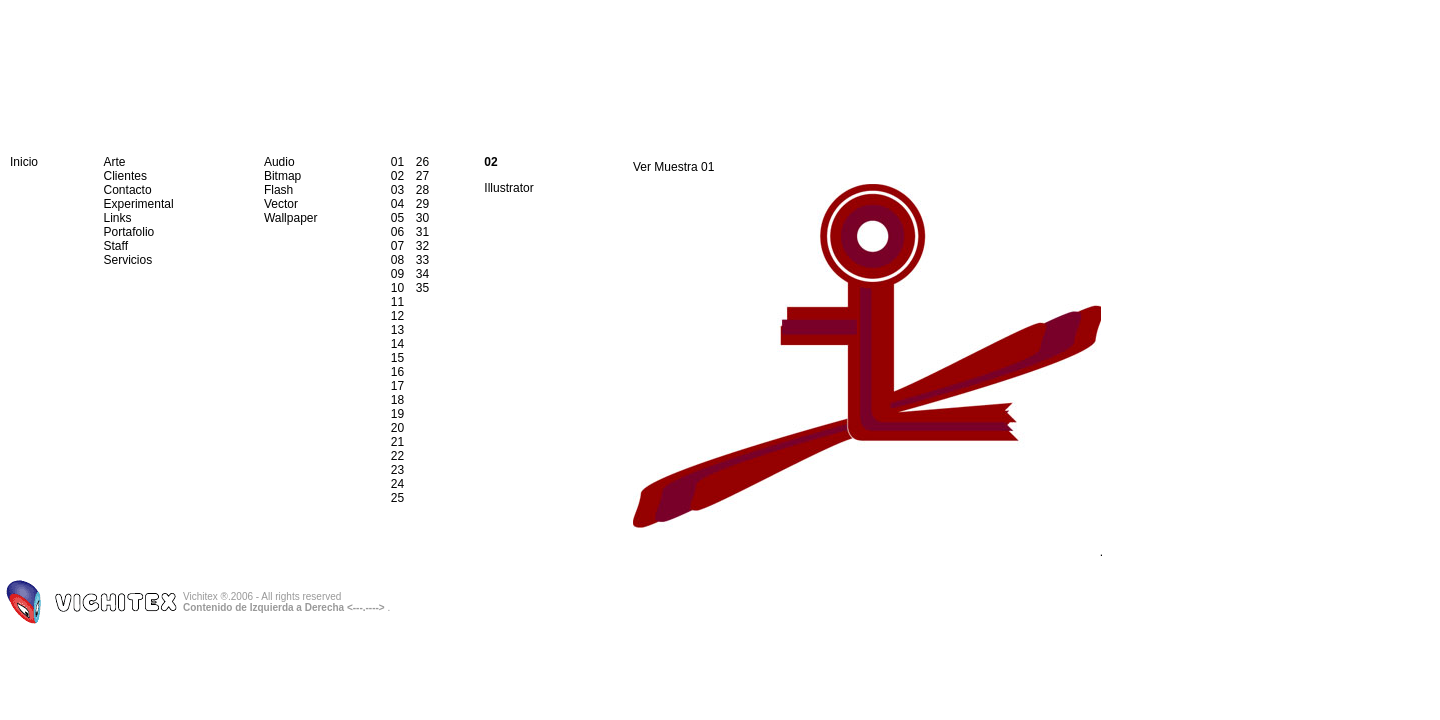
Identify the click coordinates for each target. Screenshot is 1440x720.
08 (397, 260)
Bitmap (282, 176)
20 (397, 428)
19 (397, 414)
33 (422, 260)
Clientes (125, 176)
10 (397, 288)
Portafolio (129, 232)
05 (397, 218)
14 (397, 344)
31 (422, 232)
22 (397, 456)
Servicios (128, 260)
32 (422, 246)
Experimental (139, 204)
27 (422, 176)
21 (397, 442)
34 (422, 274)
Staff (116, 246)
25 (397, 498)
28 (422, 190)
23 (397, 470)
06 (397, 232)
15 (397, 358)
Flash (278, 190)
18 (397, 400)
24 (397, 484)
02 (397, 176)
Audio (279, 162)
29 (422, 204)
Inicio (24, 162)
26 (422, 162)
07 (397, 246)
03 (397, 190)
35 (422, 288)
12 (397, 316)
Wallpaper (291, 218)
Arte (115, 162)
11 (397, 302)
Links (118, 218)
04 (397, 204)
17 (397, 386)
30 (422, 218)
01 (397, 162)
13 (397, 330)
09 (397, 274)
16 (397, 372)
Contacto (128, 190)
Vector (281, 204)
